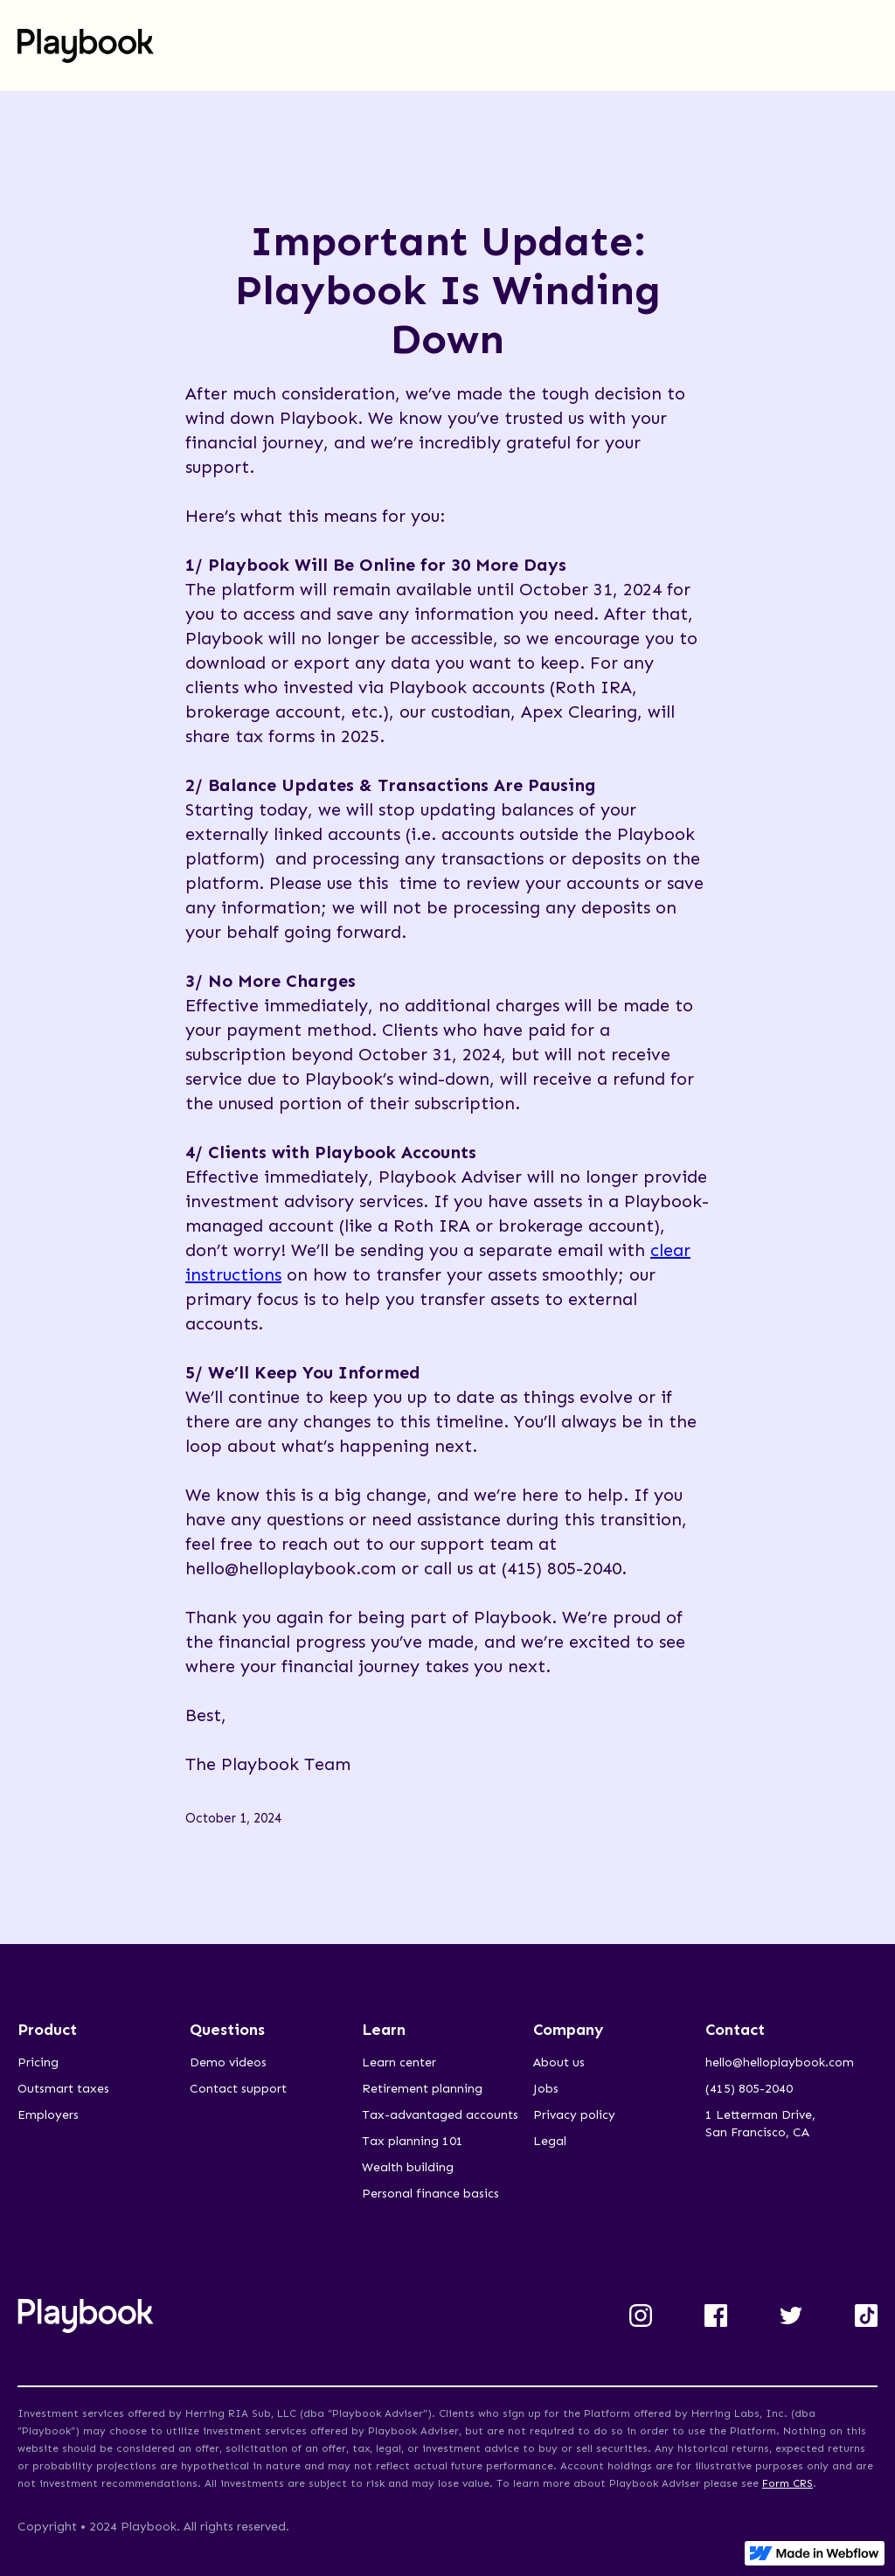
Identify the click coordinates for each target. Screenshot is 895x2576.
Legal (549, 2141)
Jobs (546, 2088)
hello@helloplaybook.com (779, 2062)
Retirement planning (422, 2088)
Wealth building (408, 2167)
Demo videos (228, 2062)
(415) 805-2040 (749, 2088)
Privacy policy (574, 2114)
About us (559, 2062)
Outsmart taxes (63, 2088)
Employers (48, 2114)
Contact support (238, 2088)
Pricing (38, 2062)
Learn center (399, 2062)
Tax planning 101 (412, 2141)
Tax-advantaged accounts (440, 2114)
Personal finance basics (430, 2193)
